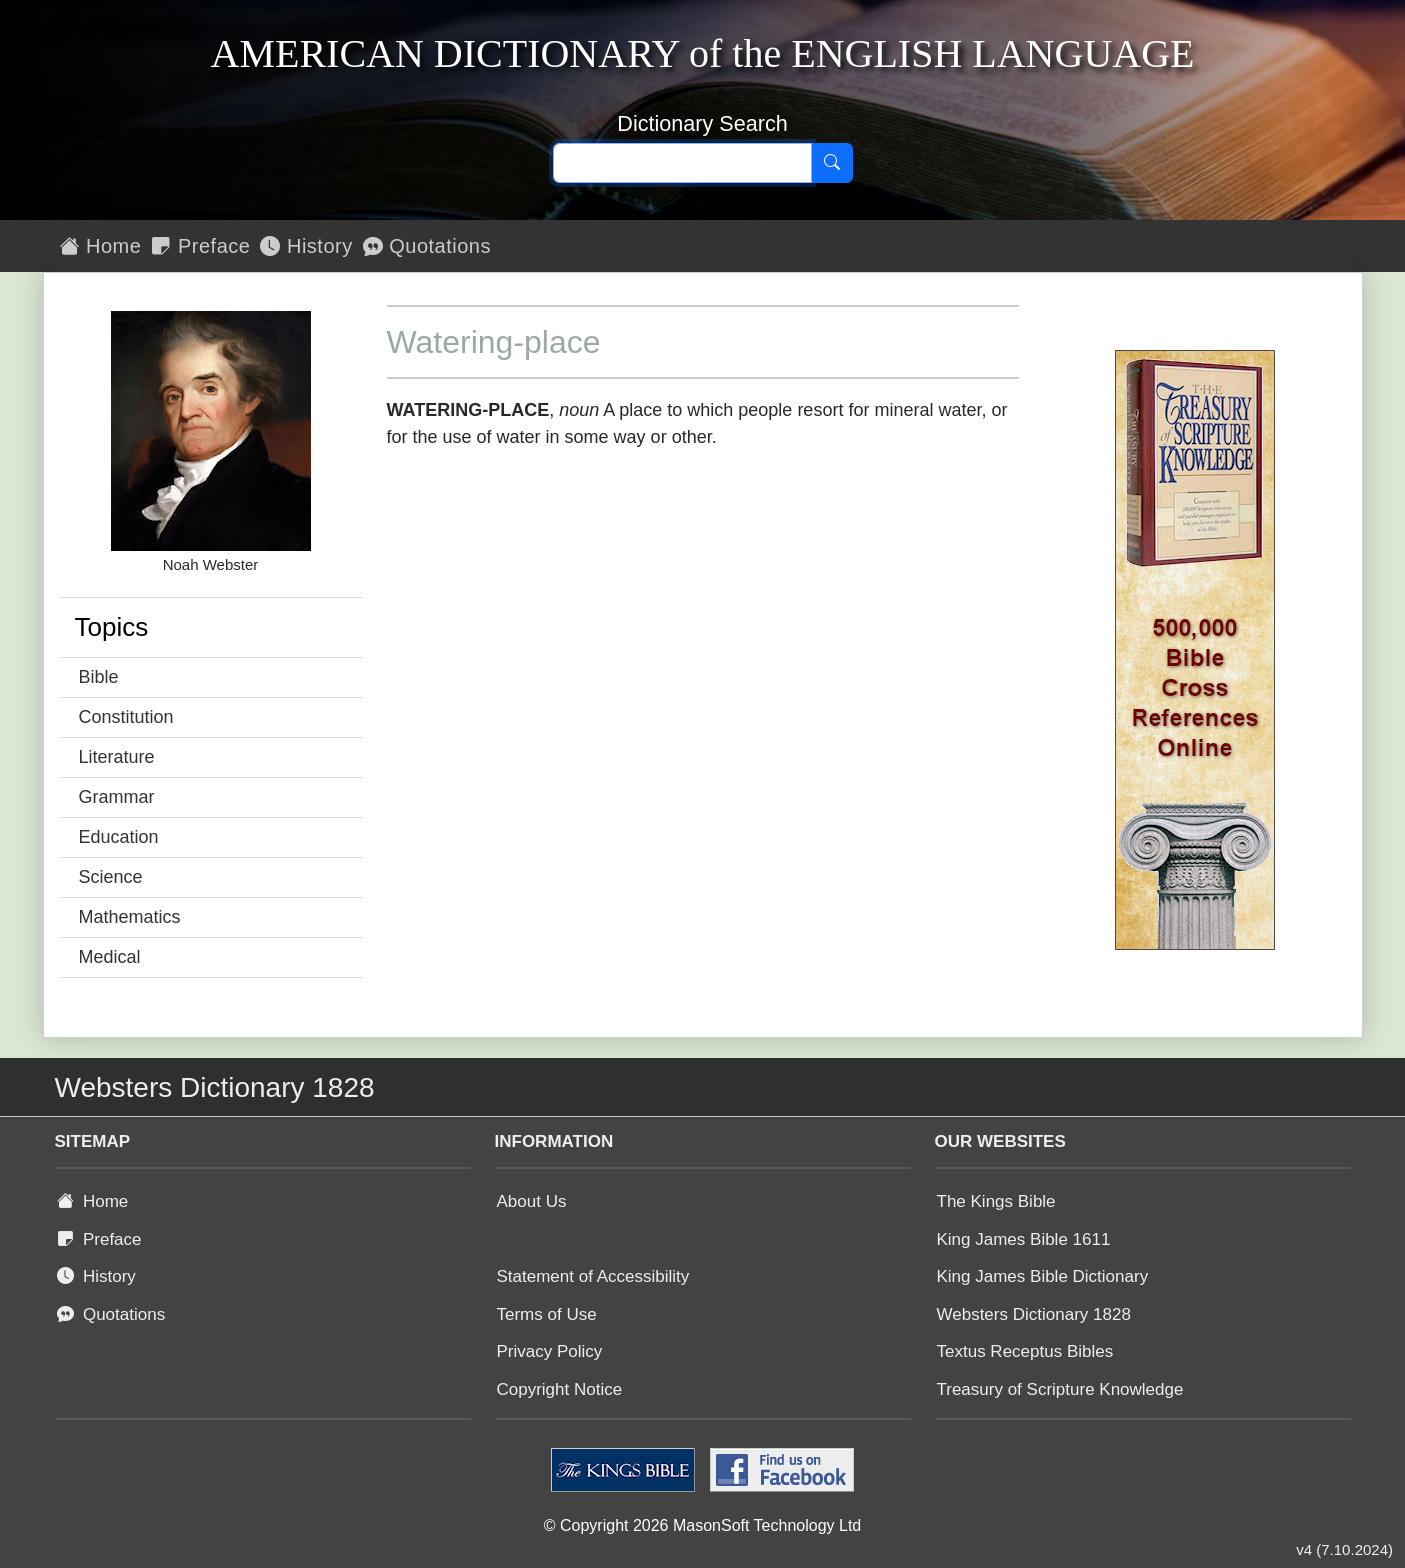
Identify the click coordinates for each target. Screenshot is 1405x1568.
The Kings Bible (996, 1201)
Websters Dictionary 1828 (1034, 1314)
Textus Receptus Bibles (1025, 1351)
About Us (532, 1201)
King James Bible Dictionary (1043, 1276)
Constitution (126, 717)
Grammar (117, 797)
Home (101, 246)
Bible (99, 677)
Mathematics (130, 917)
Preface (200, 246)
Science (111, 877)
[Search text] (682, 163)
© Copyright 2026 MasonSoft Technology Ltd (702, 1525)
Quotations (427, 246)
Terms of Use (547, 1314)
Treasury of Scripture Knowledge (1060, 1389)
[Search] (832, 163)
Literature (117, 757)
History (306, 246)
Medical (110, 957)
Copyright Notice (560, 1389)
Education (119, 837)
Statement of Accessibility (593, 1276)
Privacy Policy (550, 1351)
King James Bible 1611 (1024, 1239)
